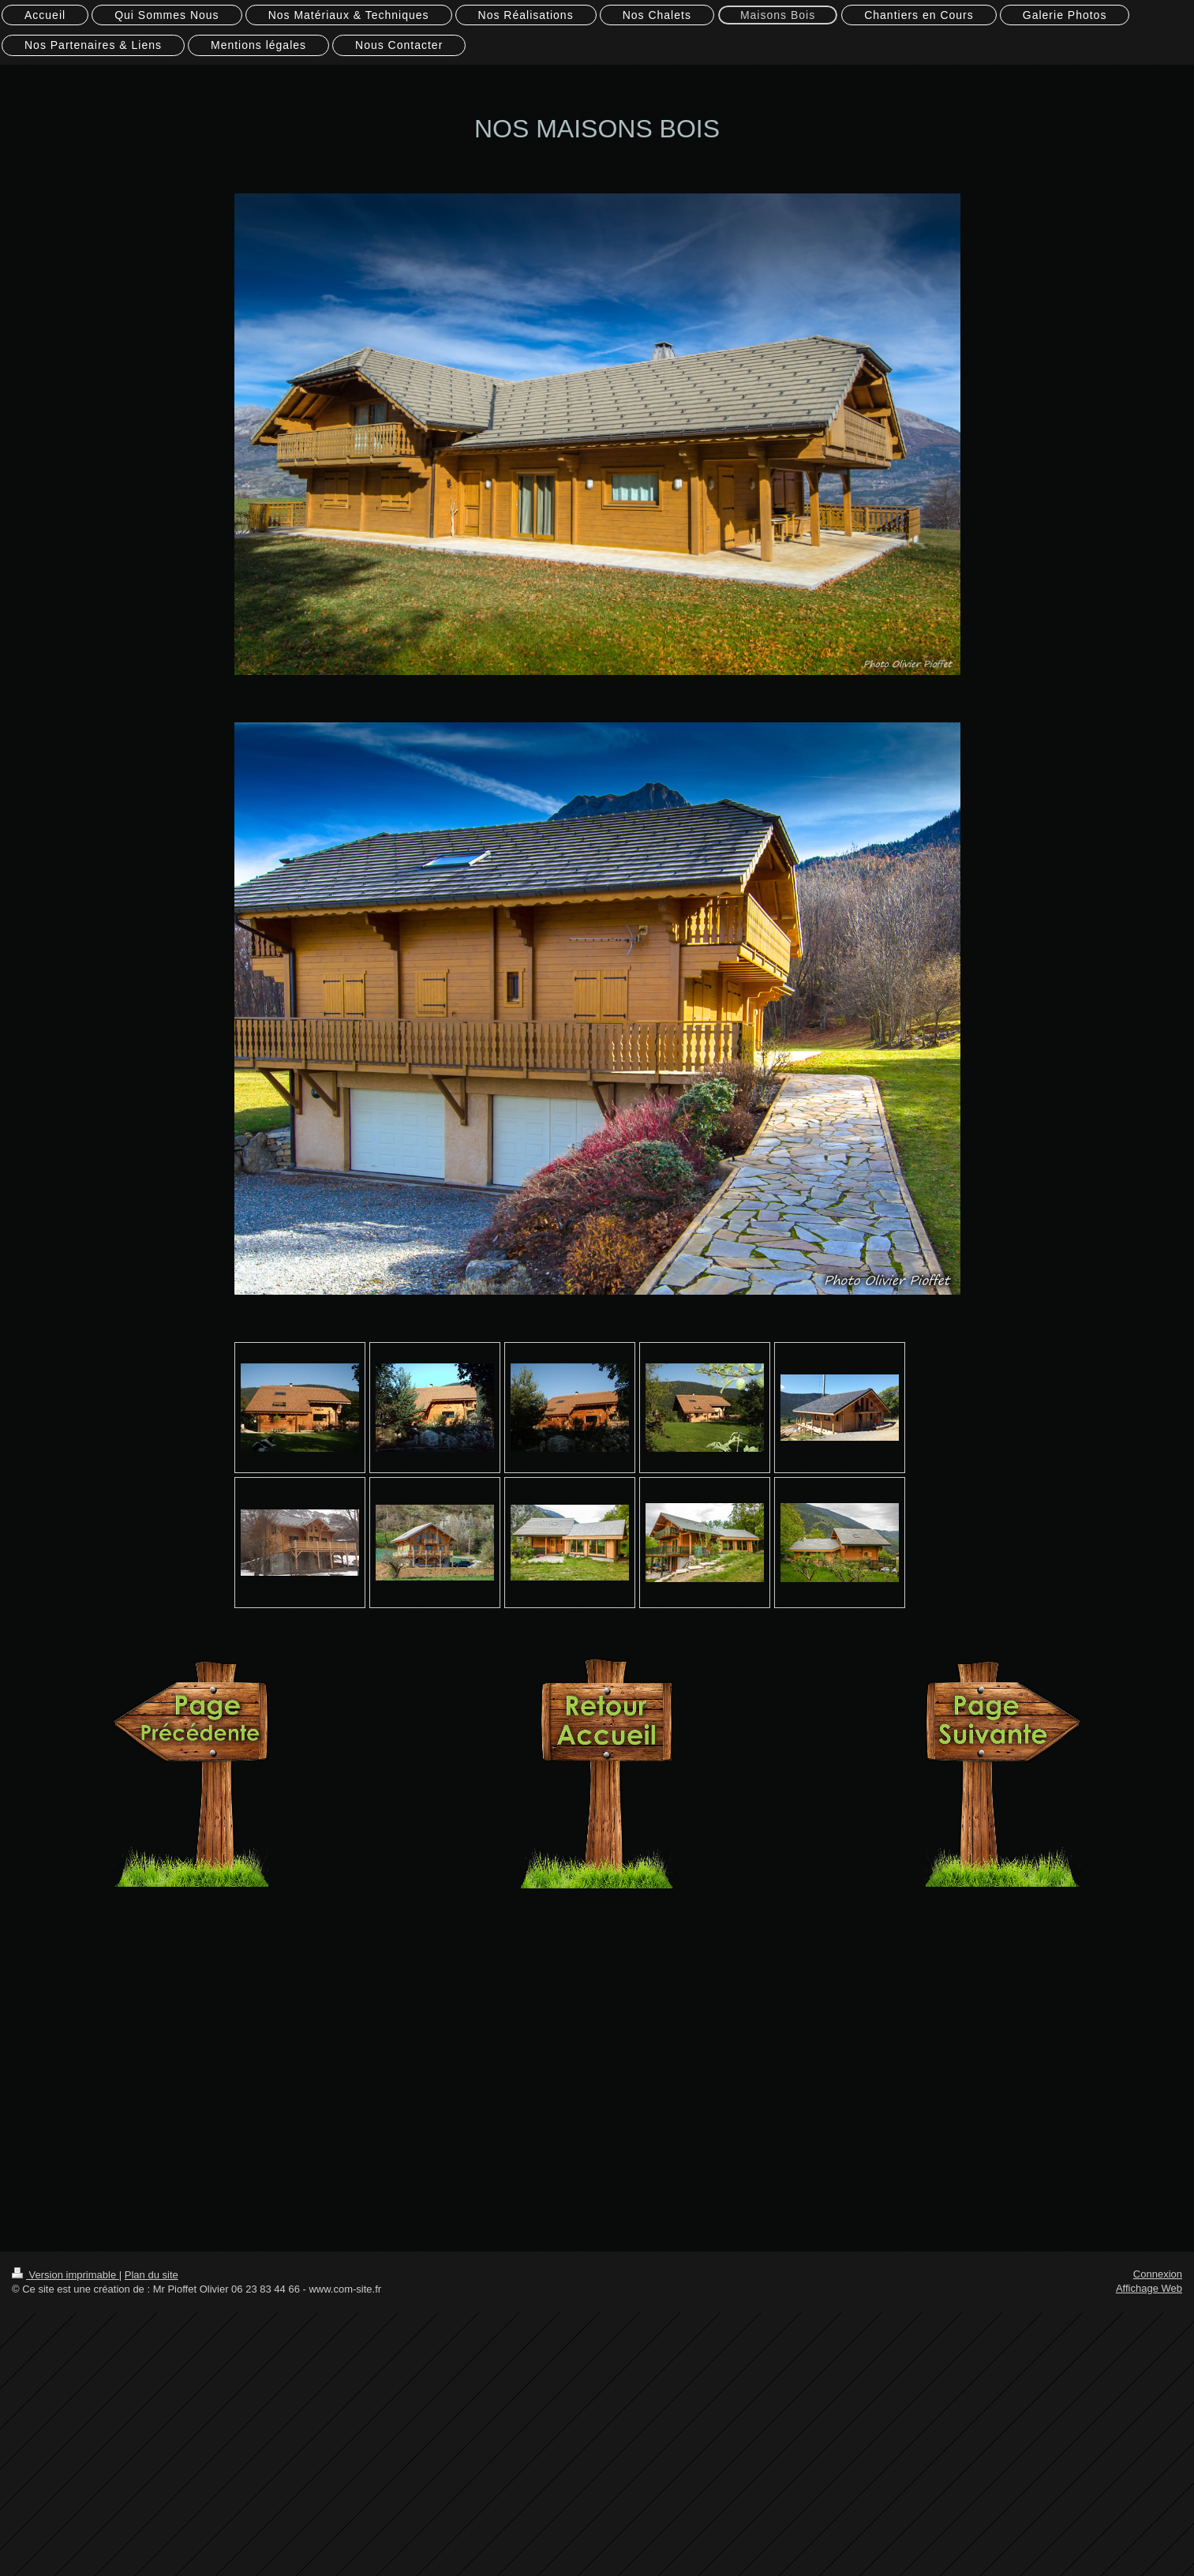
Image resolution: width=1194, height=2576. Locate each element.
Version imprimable (65, 2275)
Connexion (1157, 2274)
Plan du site (151, 2275)
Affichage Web (1149, 2288)
